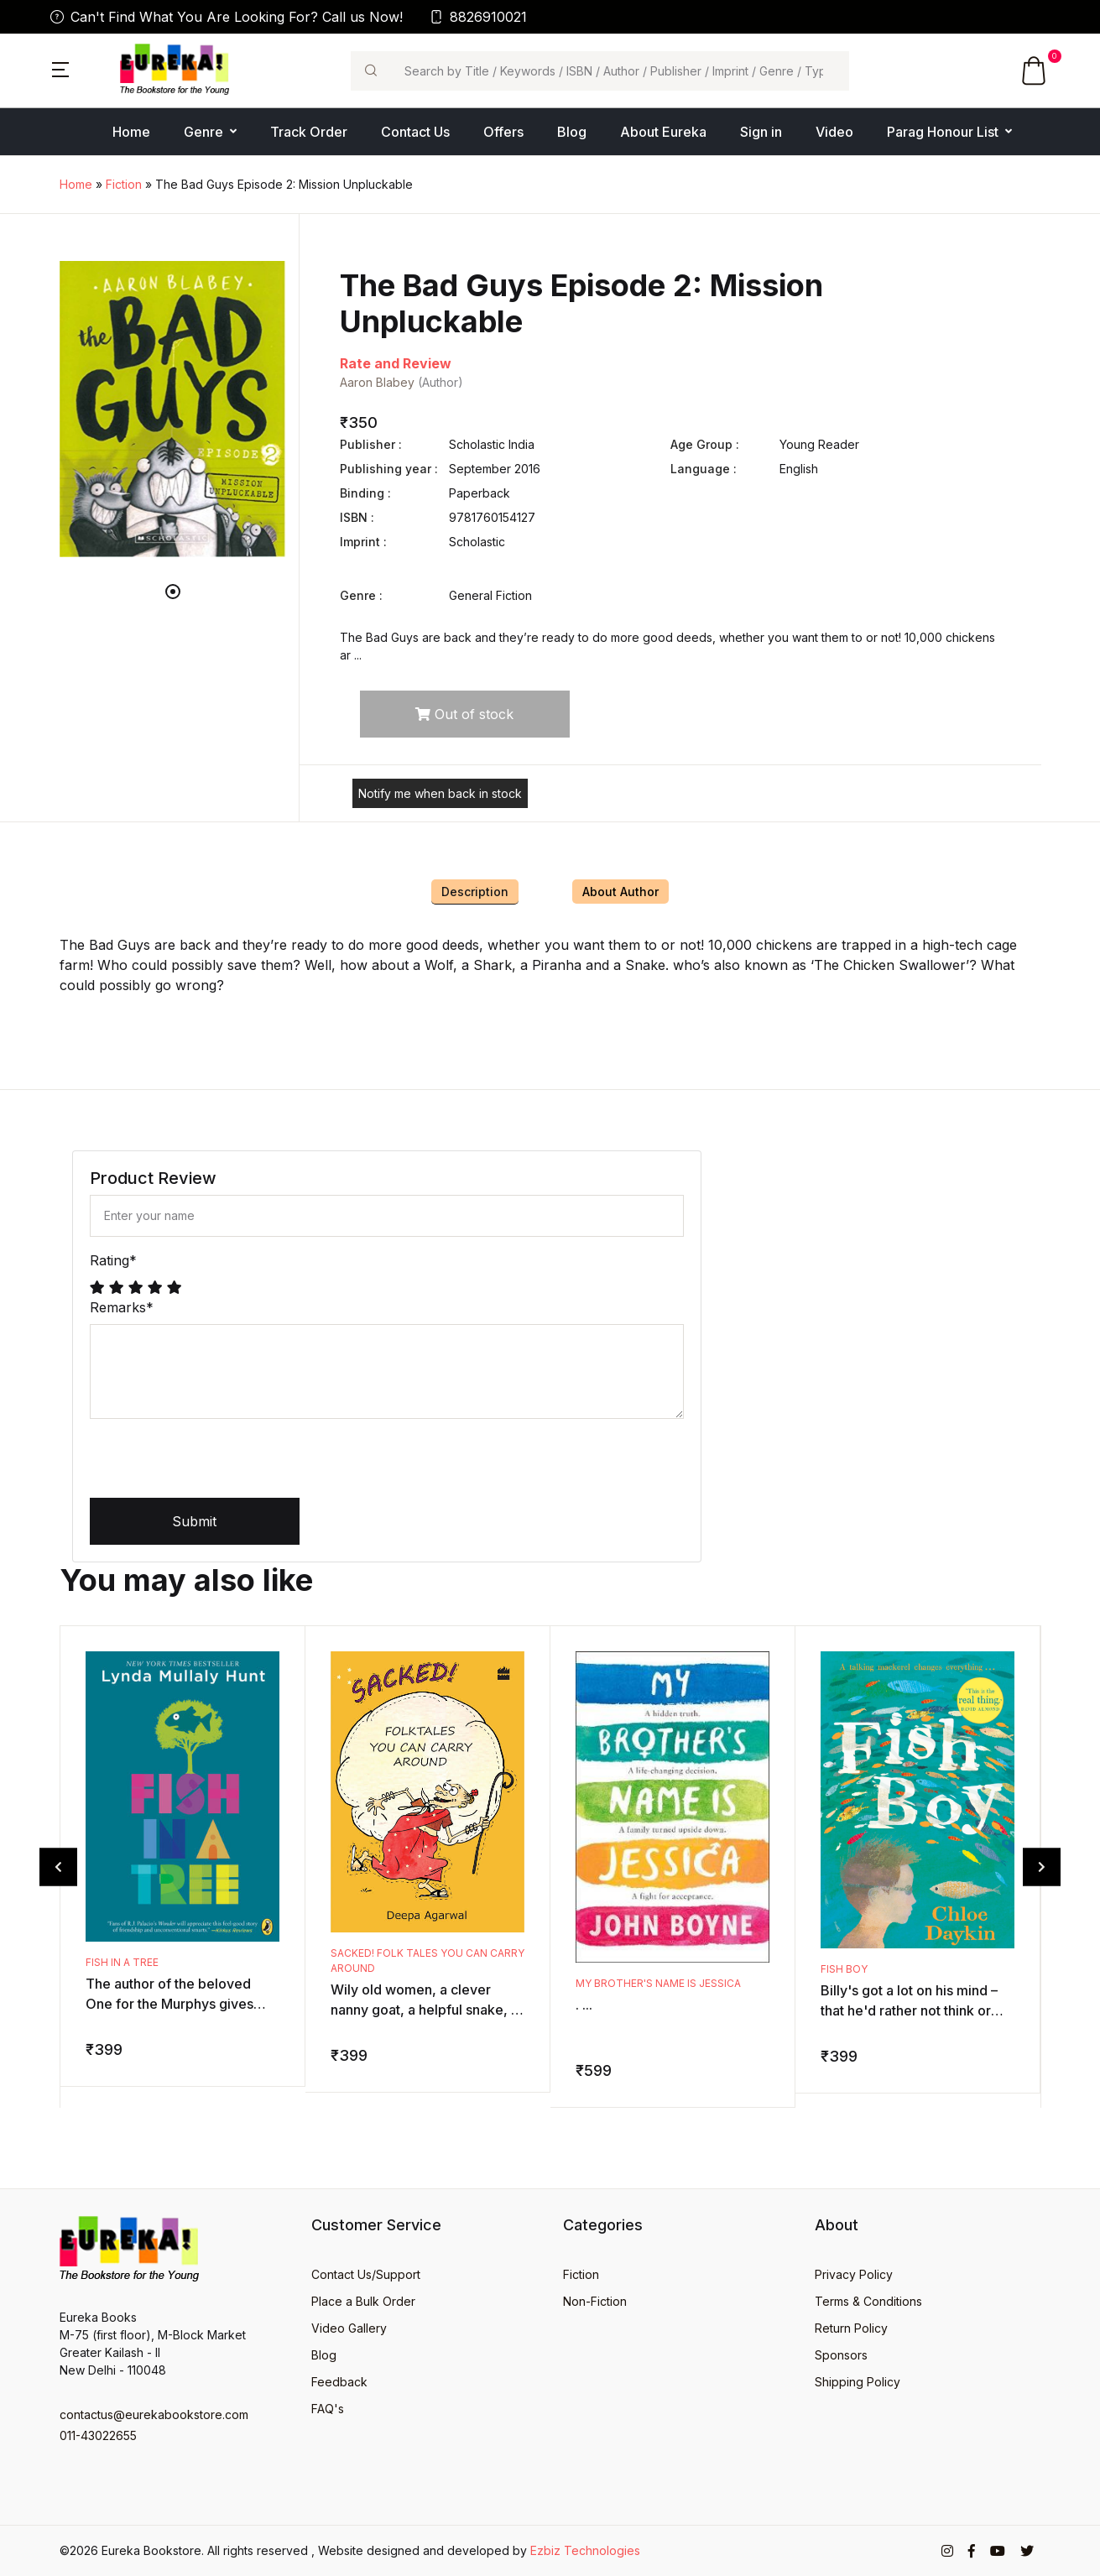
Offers (503, 131)
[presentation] (217, 1465)
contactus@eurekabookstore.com (154, 2414)
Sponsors (841, 2355)
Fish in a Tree (122, 1962)
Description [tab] (474, 891)
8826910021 (478, 16)
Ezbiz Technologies (585, 2550)
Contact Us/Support (365, 2274)
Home (131, 131)
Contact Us (415, 131)
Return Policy (851, 2328)
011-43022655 (98, 2435)
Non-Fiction (595, 2301)
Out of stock (464, 714)
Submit (194, 1521)
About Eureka (663, 131)
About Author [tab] (620, 891)
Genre (203, 131)
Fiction (124, 184)
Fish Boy (844, 1969)
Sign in (761, 131)
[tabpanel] (173, 409)
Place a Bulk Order (363, 2301)
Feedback (339, 2382)
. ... (584, 2004)
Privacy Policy (854, 2274)
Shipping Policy (857, 2382)
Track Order (308, 131)
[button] (60, 68)
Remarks (122, 1307)
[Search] (619, 71)
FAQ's (327, 2408)
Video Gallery (349, 2328)
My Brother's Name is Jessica (658, 1983)
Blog (571, 131)
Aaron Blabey (377, 382)
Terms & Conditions (868, 2301)
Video (834, 131)
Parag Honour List (942, 131)
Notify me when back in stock (440, 793)
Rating (113, 1260)
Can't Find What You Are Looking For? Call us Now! (226, 16)
